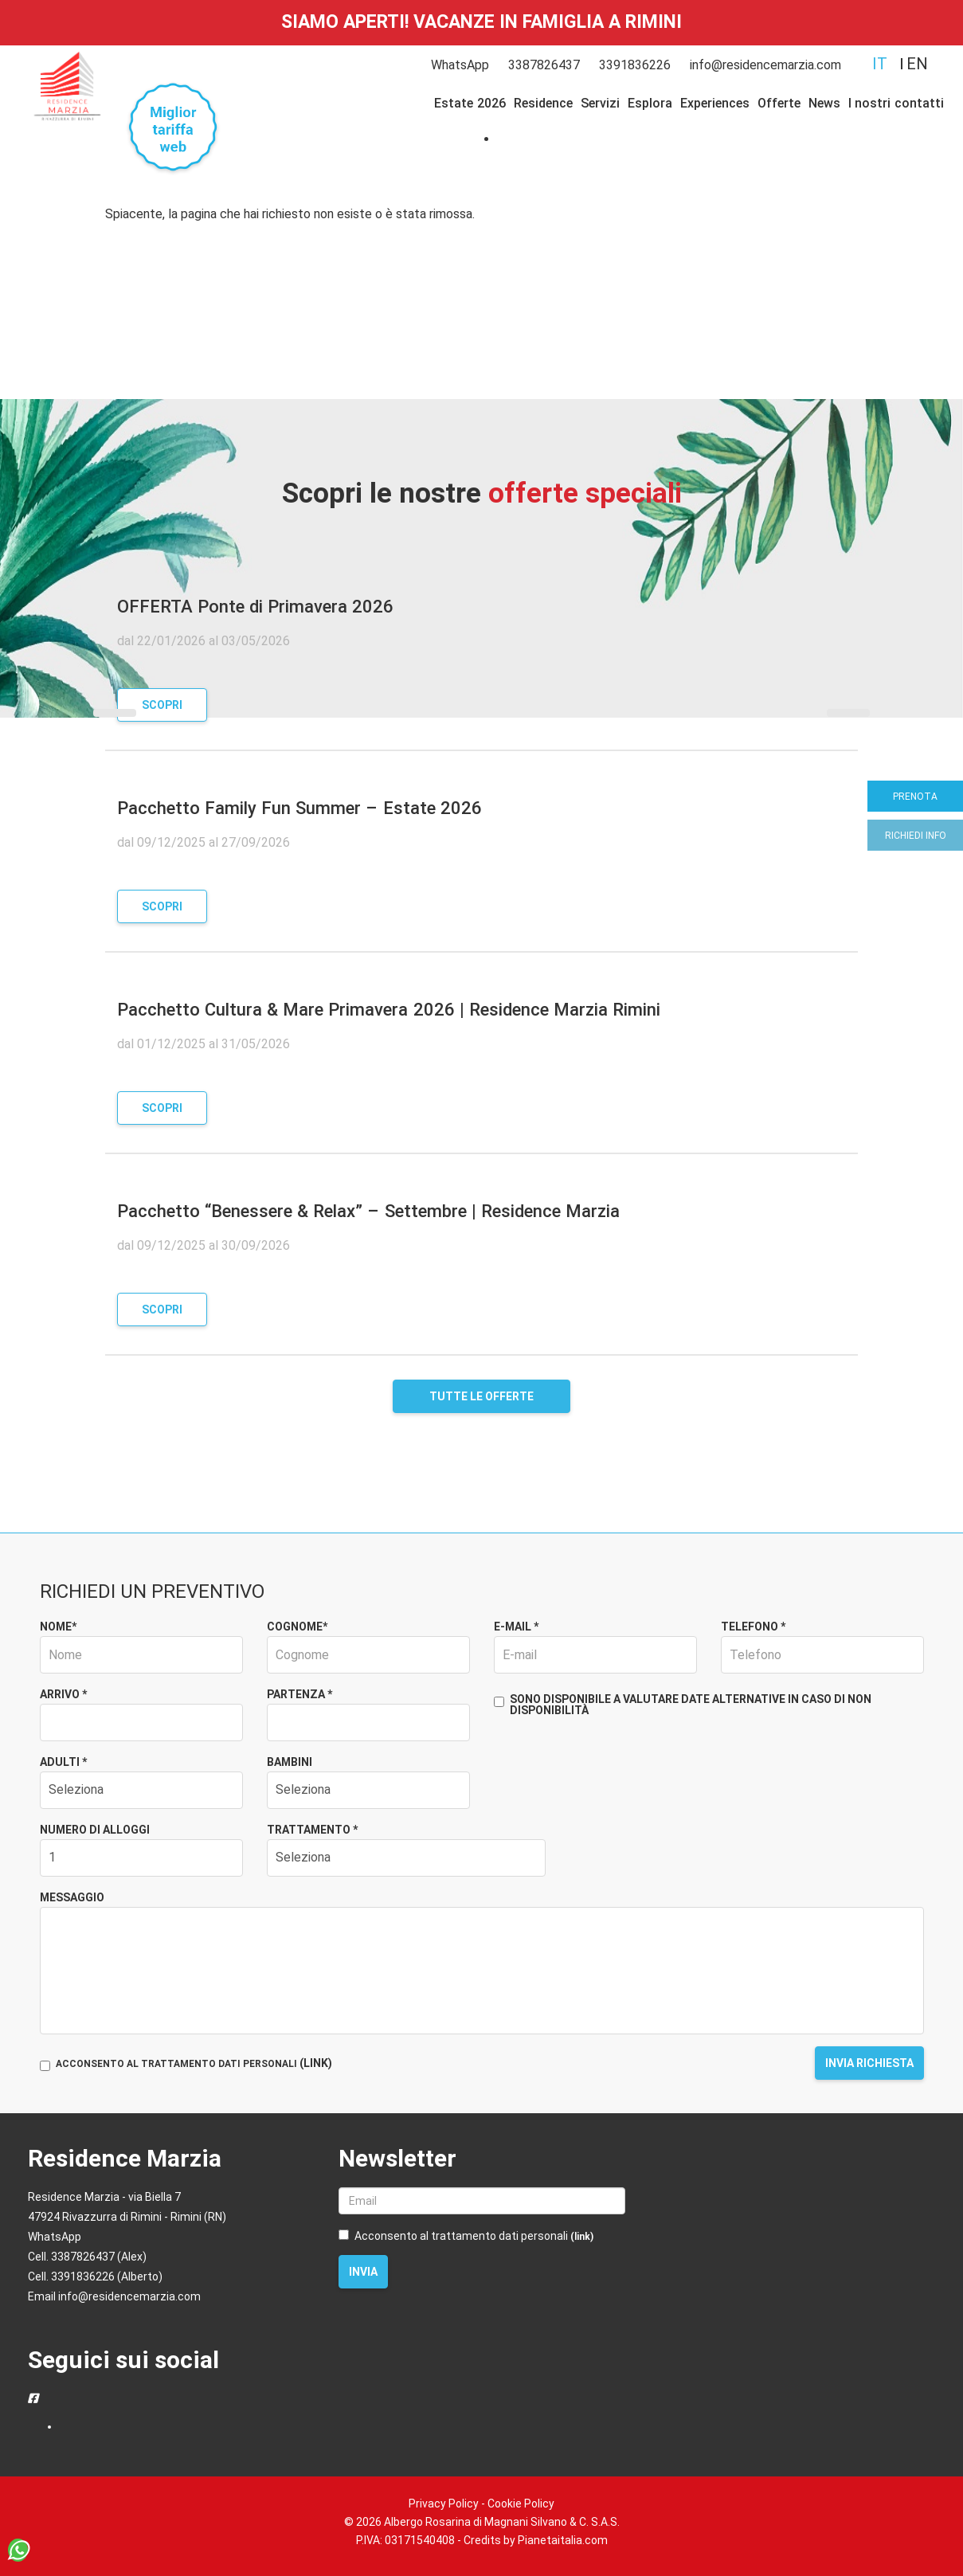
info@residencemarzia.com (765, 64)
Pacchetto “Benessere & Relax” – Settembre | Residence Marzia (368, 1211)
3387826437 (544, 64)
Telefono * (753, 1626)
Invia (363, 2271)
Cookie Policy (520, 2503)
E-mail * (516, 1626)
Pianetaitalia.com (563, 2540)
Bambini (289, 1762)
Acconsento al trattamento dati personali (466, 2236)
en (917, 63)
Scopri (162, 705)
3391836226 (635, 64)
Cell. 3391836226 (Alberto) (95, 2276)
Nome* (58, 1626)
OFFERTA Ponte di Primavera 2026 (255, 607)
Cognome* (297, 1626)
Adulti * (63, 1762)
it (879, 63)
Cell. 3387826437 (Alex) (87, 2256)
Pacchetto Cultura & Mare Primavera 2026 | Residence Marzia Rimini (388, 1010)
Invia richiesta (869, 2063)
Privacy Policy (444, 2503)
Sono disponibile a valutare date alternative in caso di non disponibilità (682, 1704)
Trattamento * (312, 1829)
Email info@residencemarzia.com (114, 2296)
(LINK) (315, 2063)
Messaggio (72, 1897)
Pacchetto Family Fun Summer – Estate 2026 (299, 808)
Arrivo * (63, 1694)
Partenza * (299, 1694)
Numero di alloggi (95, 1829)
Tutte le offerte (481, 1396)
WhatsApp (460, 64)
